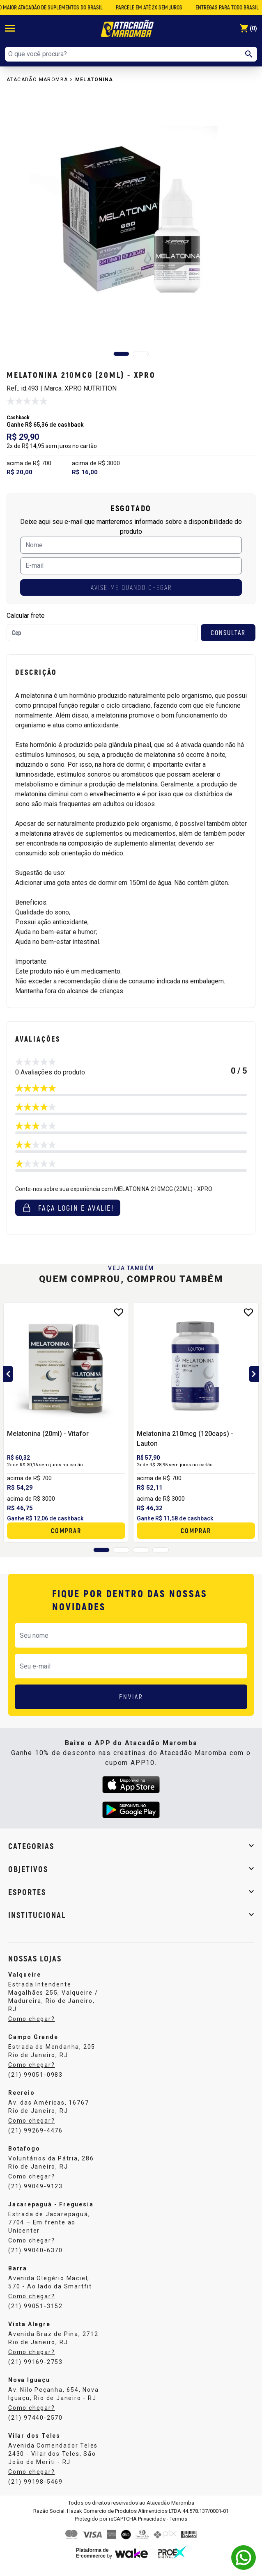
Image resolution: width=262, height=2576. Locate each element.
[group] (131, 218)
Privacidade (151, 2519)
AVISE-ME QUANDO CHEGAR (131, 587)
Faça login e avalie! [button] (68, 1208)
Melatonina (94, 79)
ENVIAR (131, 1697)
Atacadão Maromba (37, 79)
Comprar (66, 1530)
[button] (121, 354)
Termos (178, 2519)
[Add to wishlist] (119, 1312)
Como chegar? (31, 2019)
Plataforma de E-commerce (92, 2553)
